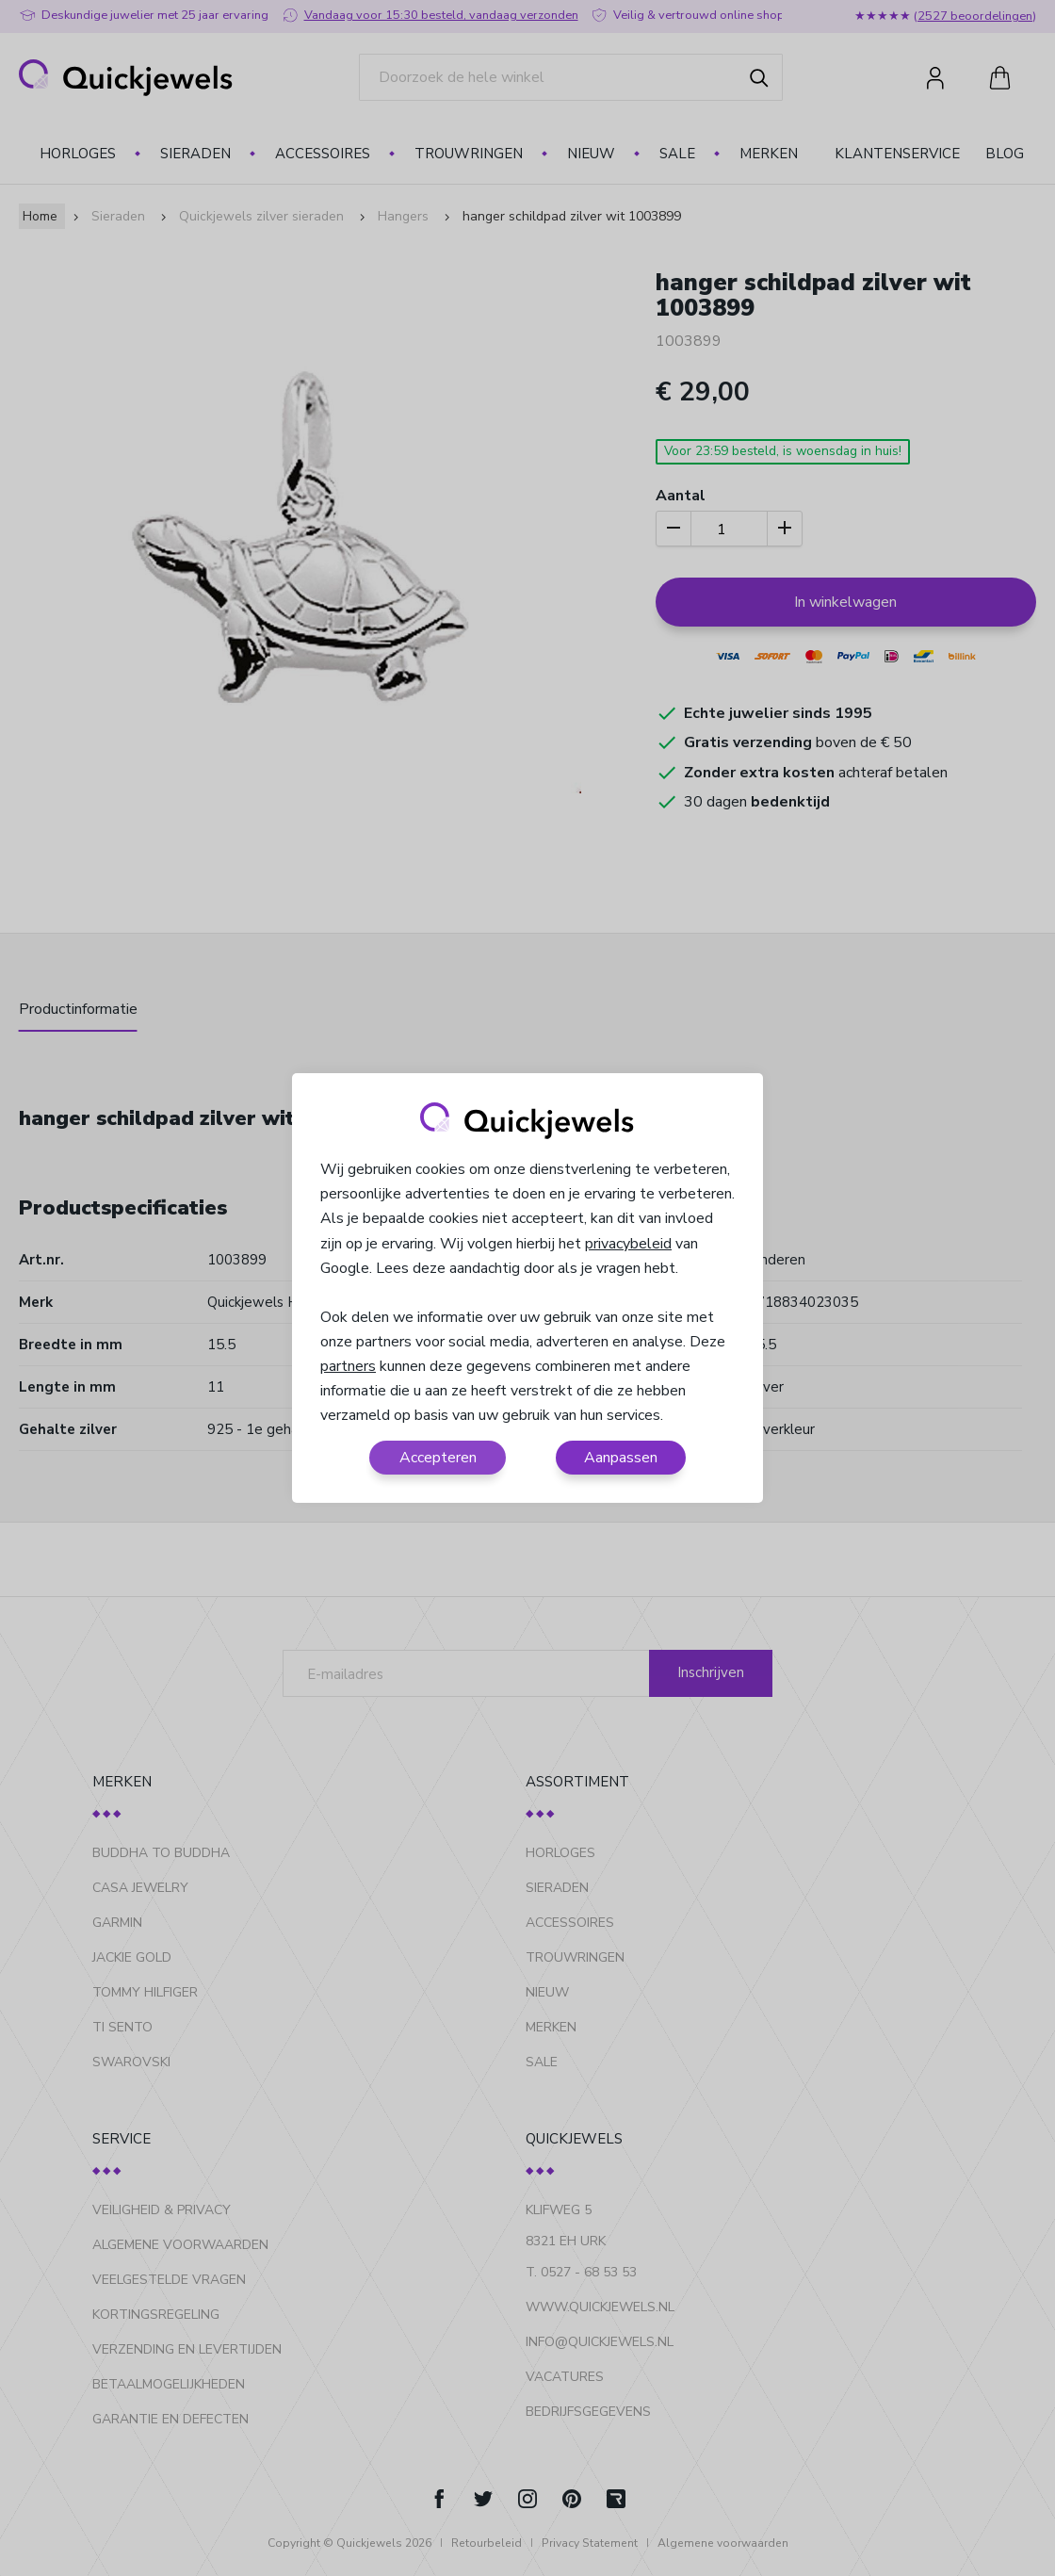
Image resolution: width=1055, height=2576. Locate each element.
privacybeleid (628, 1243)
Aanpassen (620, 1457)
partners (348, 1366)
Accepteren (438, 1457)
